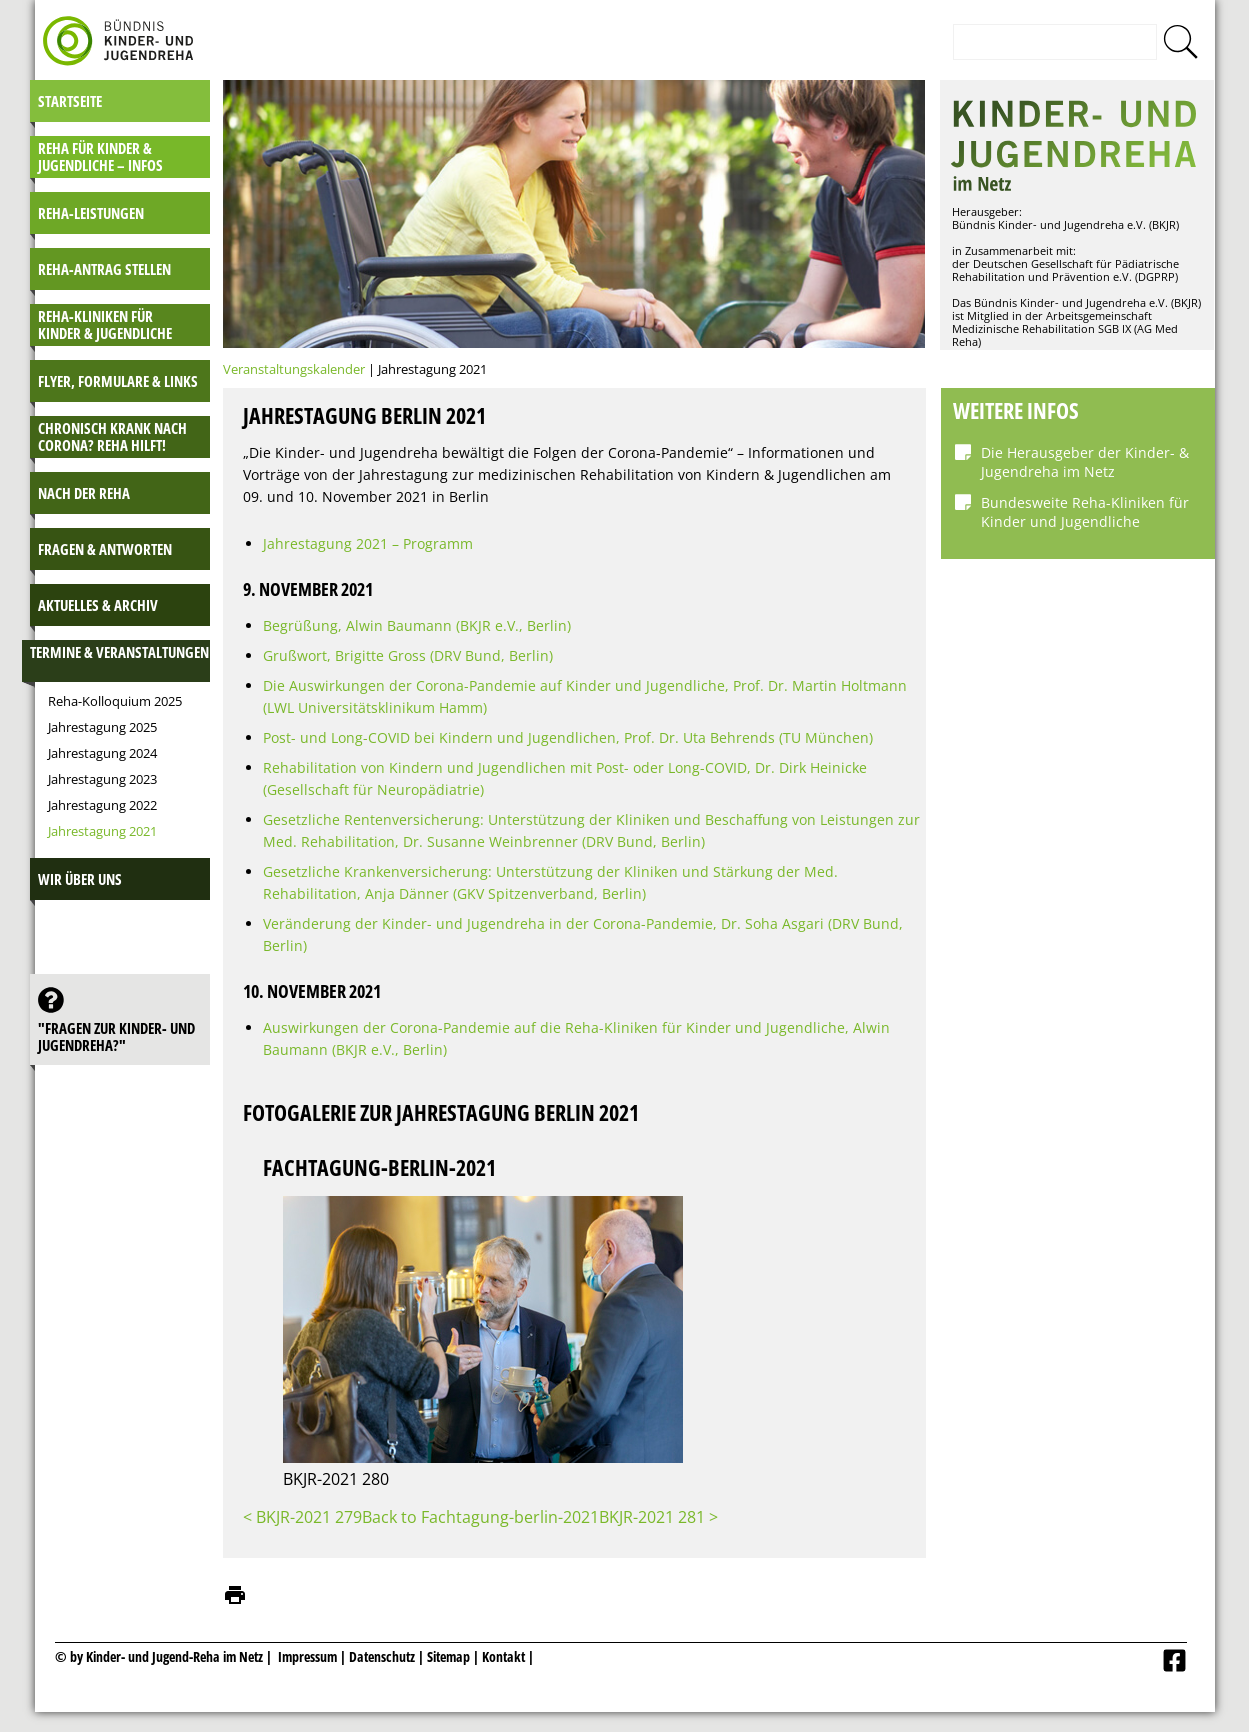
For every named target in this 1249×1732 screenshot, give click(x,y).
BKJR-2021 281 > (658, 1517)
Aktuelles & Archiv (98, 605)
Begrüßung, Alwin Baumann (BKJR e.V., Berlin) (417, 625)
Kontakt (503, 1656)
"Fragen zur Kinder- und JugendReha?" (116, 1036)
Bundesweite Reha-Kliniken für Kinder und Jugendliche (1085, 512)
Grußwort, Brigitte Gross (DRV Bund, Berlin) (408, 655)
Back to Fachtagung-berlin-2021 (480, 1517)
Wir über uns (80, 879)
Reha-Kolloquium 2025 (115, 701)
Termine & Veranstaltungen (119, 652)
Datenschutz (383, 1656)
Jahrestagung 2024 (102, 753)
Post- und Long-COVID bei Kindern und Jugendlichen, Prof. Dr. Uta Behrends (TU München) (568, 737)
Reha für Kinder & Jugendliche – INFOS (100, 156)
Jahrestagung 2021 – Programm (368, 543)
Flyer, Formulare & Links (118, 381)
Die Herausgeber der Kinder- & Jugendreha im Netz (1085, 462)
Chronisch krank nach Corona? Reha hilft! (112, 436)
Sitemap (448, 1656)
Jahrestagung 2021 (102, 831)
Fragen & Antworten (105, 549)
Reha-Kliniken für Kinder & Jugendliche (105, 324)
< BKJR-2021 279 (302, 1517)
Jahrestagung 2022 (102, 805)
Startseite (70, 101)
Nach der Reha (84, 493)
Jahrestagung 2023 (102, 779)
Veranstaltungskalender (294, 369)
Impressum (307, 1656)
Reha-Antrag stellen (104, 269)
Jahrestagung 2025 (102, 727)
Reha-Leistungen (91, 213)
